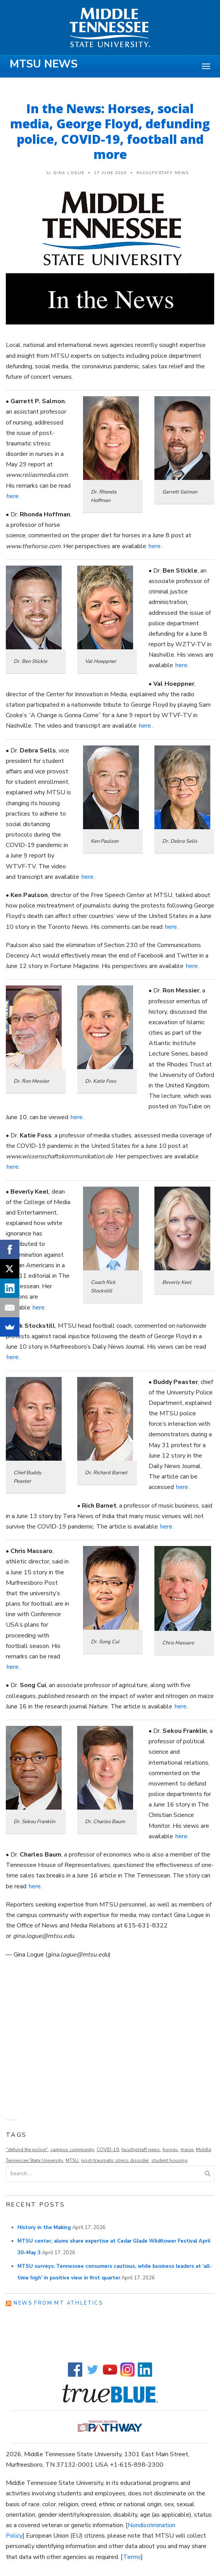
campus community (72, 2149)
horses (170, 2149)
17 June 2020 (110, 173)
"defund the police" (27, 2149)
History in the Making (44, 2227)
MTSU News (44, 64)
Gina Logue (69, 173)
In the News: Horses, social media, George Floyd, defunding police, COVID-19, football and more (110, 131)
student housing (169, 2160)
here (13, 496)
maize (186, 2149)
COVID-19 (108, 2149)
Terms (132, 2557)
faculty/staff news (140, 2149)
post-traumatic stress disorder (115, 2160)
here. (35, 1886)
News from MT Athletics (58, 2303)
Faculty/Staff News (163, 173)
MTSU (72, 2160)
